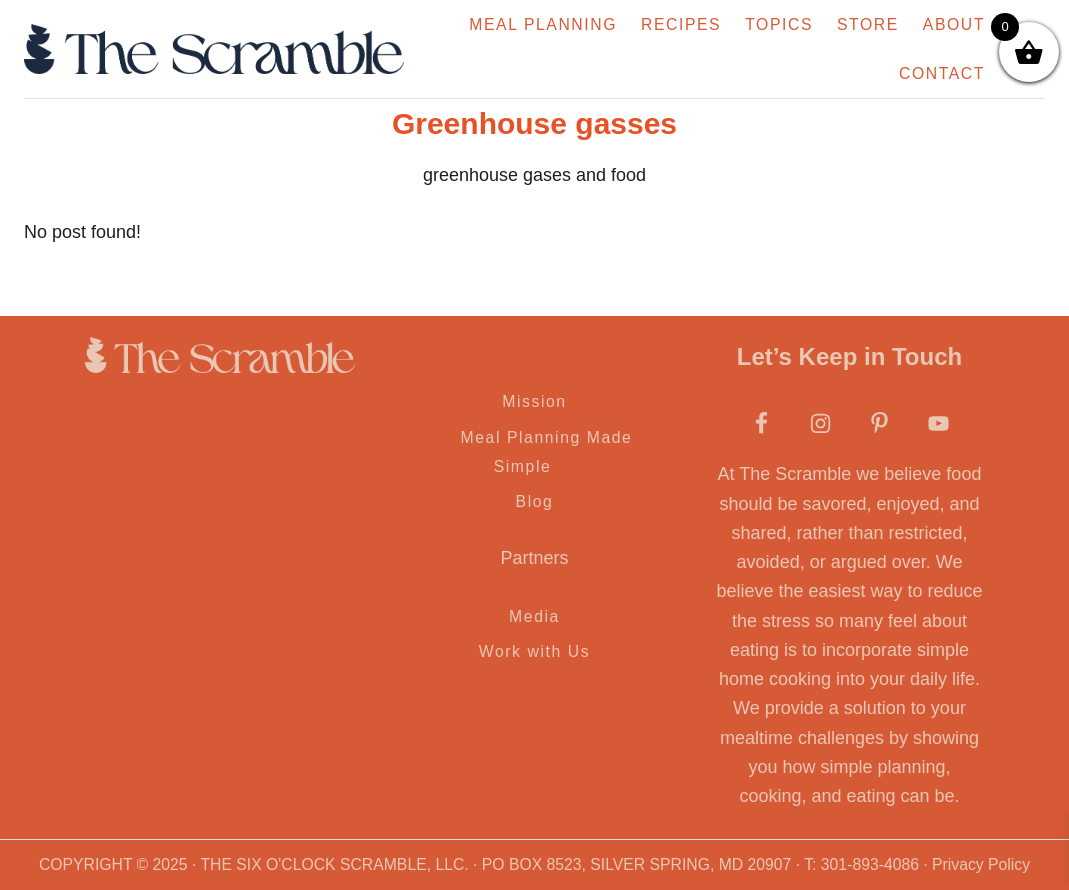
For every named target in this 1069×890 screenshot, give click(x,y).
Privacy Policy (981, 864)
